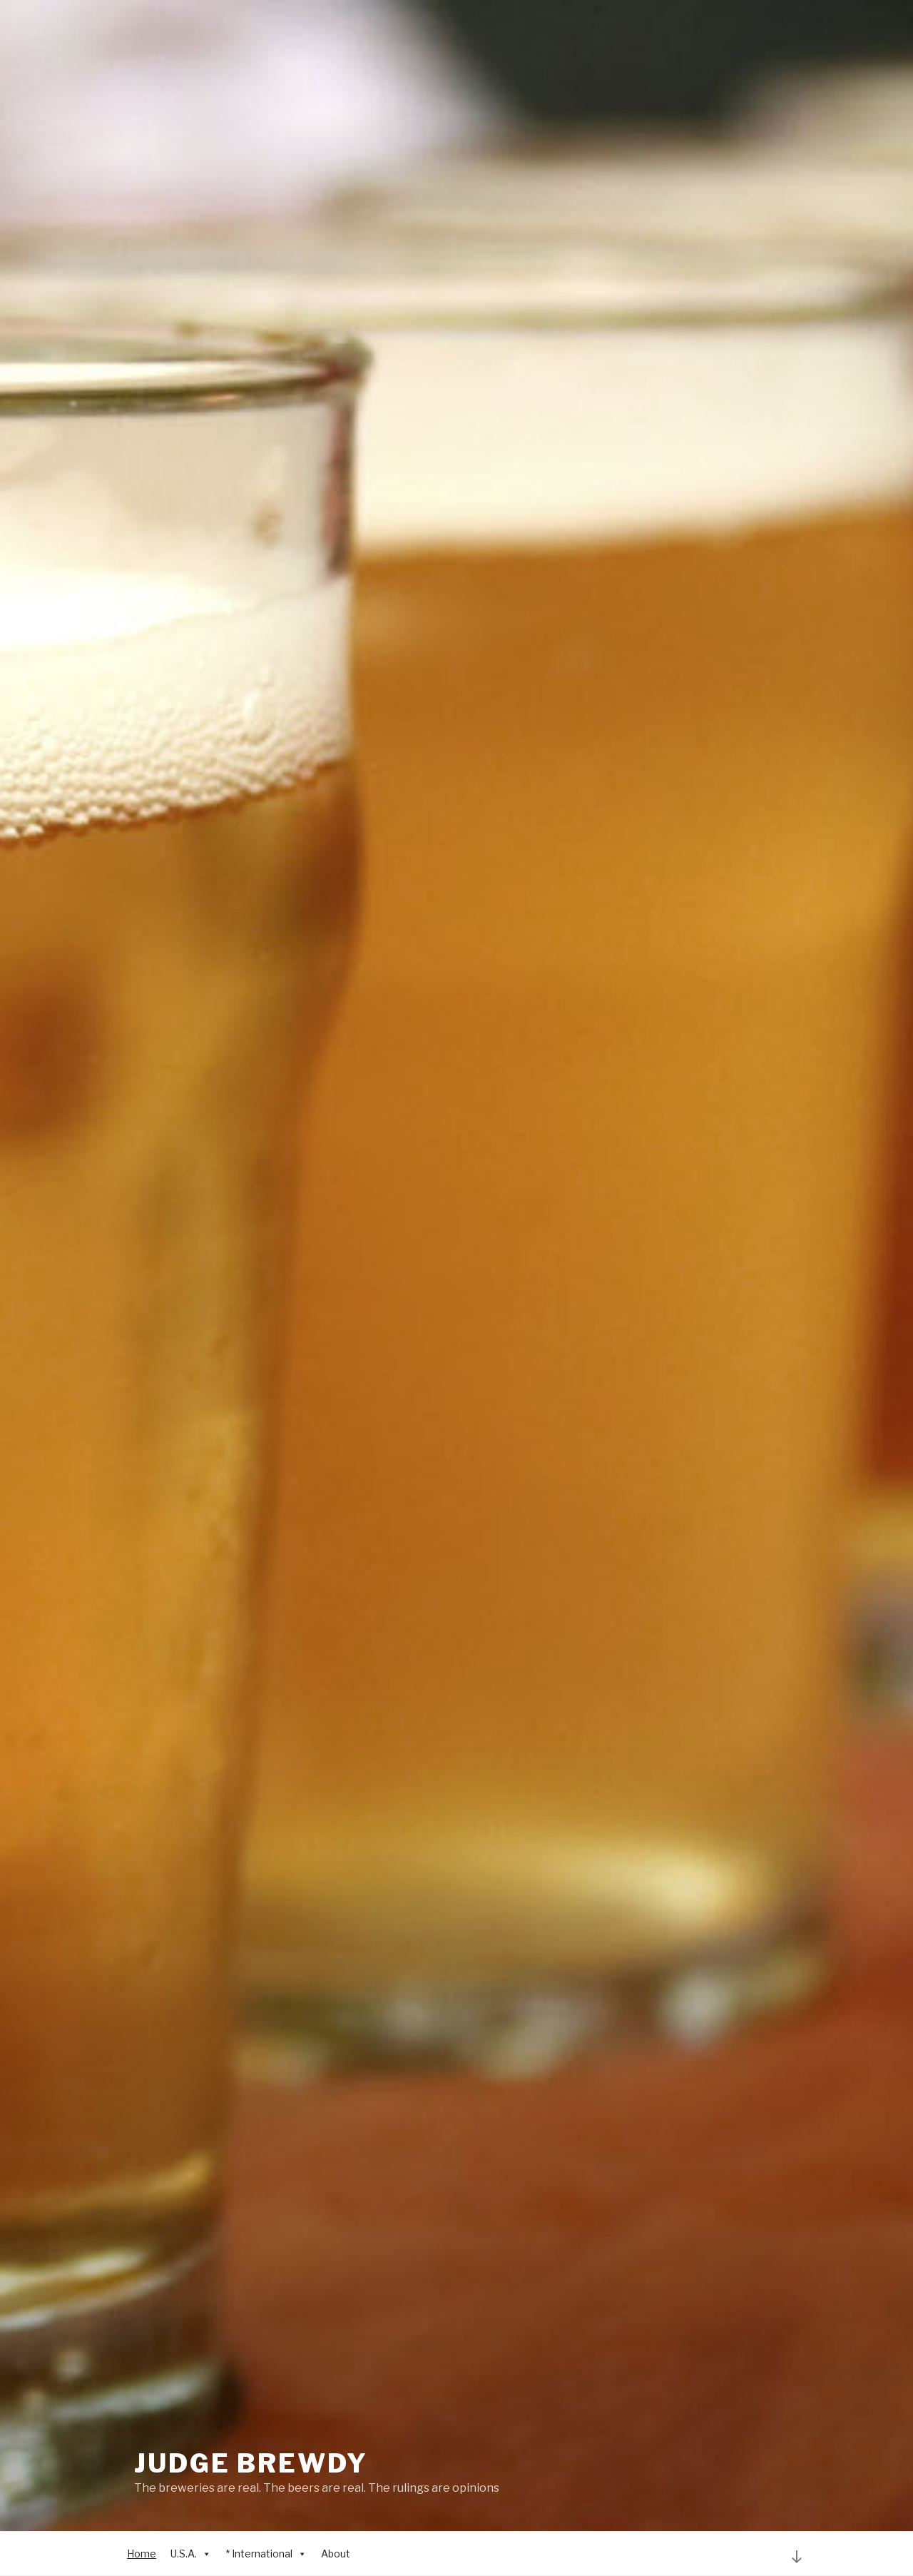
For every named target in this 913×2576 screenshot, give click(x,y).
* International (266, 2554)
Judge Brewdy (251, 2463)
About (335, 2553)
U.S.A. (190, 2554)
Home (141, 2553)
